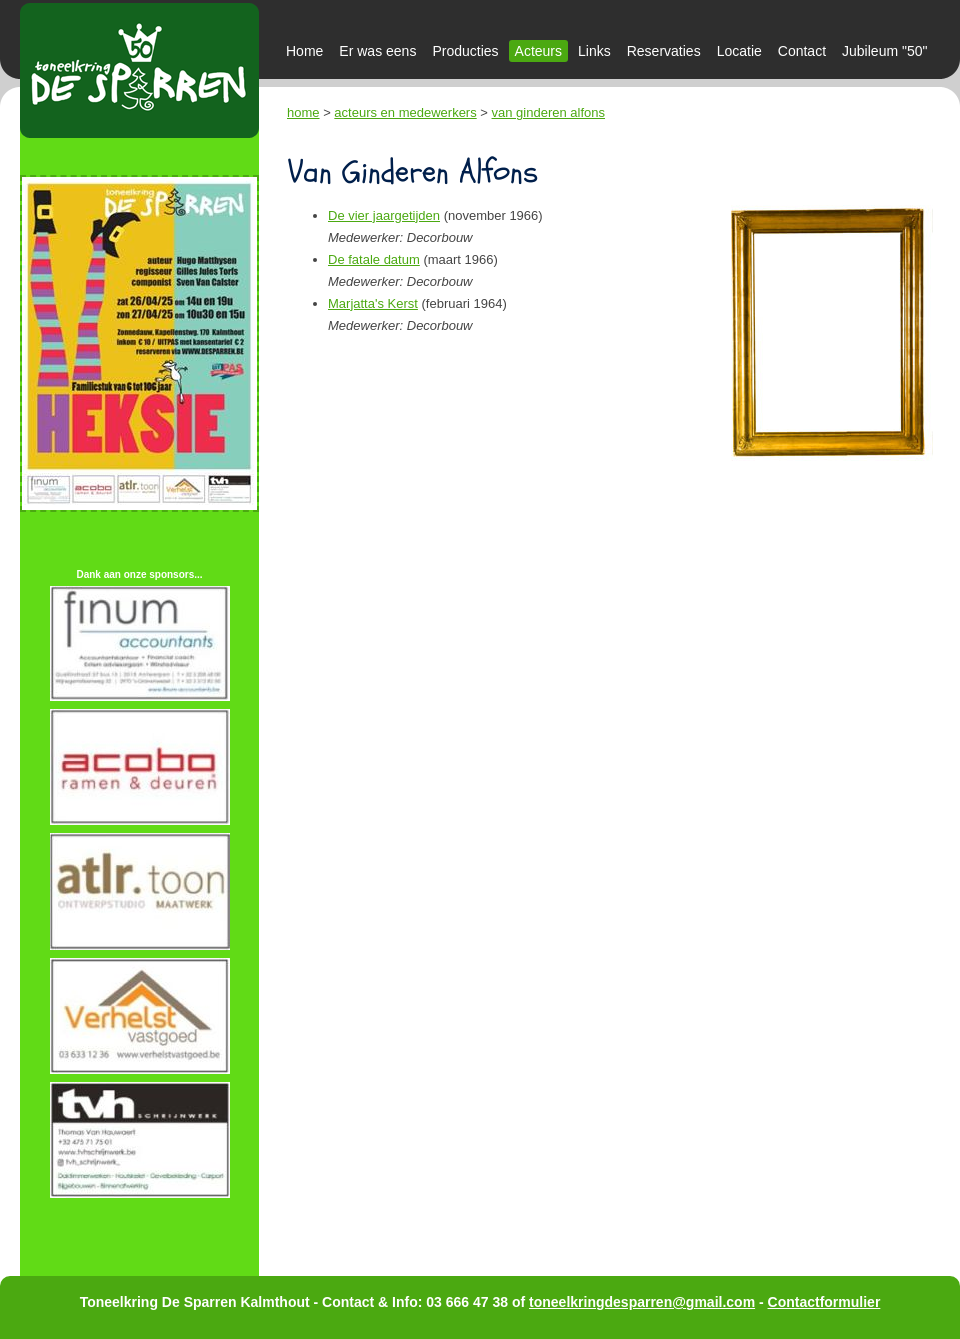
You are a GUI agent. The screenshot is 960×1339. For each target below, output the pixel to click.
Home (304, 51)
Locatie (739, 51)
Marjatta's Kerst (373, 303)
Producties (465, 51)
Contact (802, 51)
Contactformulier (824, 1302)
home (303, 112)
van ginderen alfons (548, 112)
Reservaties (664, 51)
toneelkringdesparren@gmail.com (642, 1302)
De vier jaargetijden (384, 215)
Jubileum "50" (884, 51)
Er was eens (377, 51)
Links (594, 51)
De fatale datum (374, 259)
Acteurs (538, 51)
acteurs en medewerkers (405, 112)
